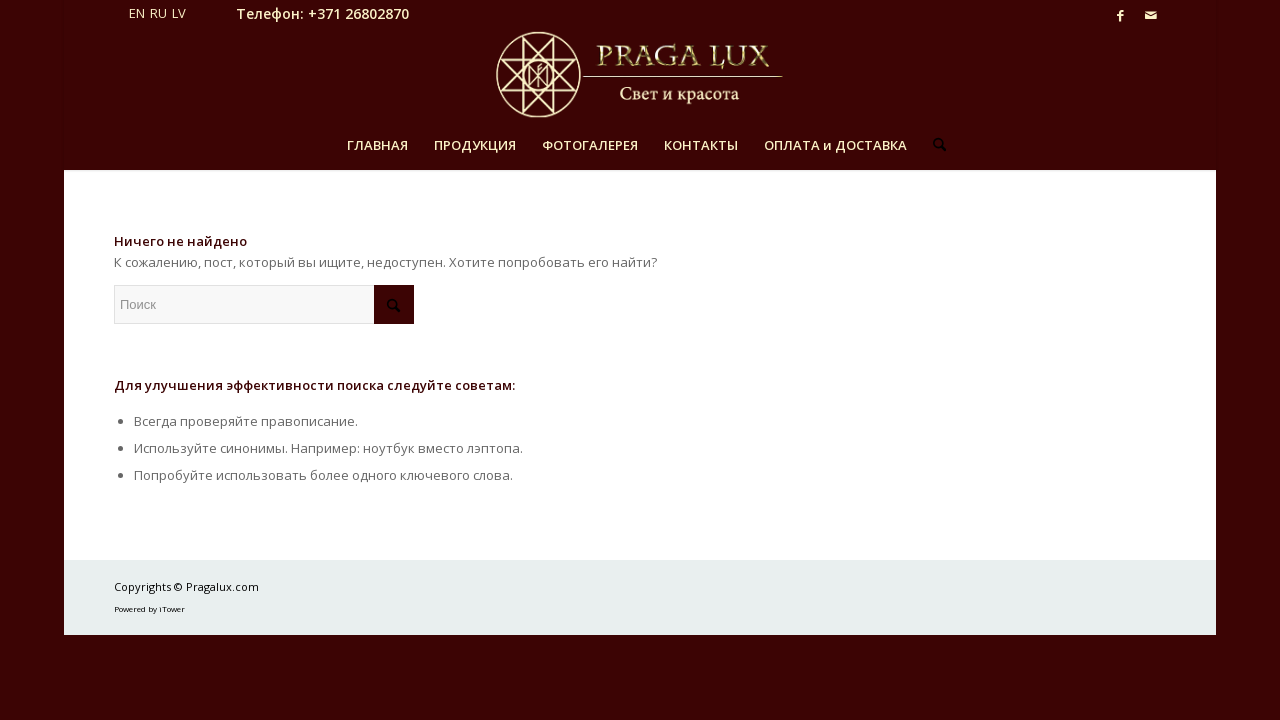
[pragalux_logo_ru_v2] (639, 75)
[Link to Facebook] (1120, 15)
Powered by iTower (149, 608)
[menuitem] (377, 145)
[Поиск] (933, 145)
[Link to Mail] (1151, 15)
